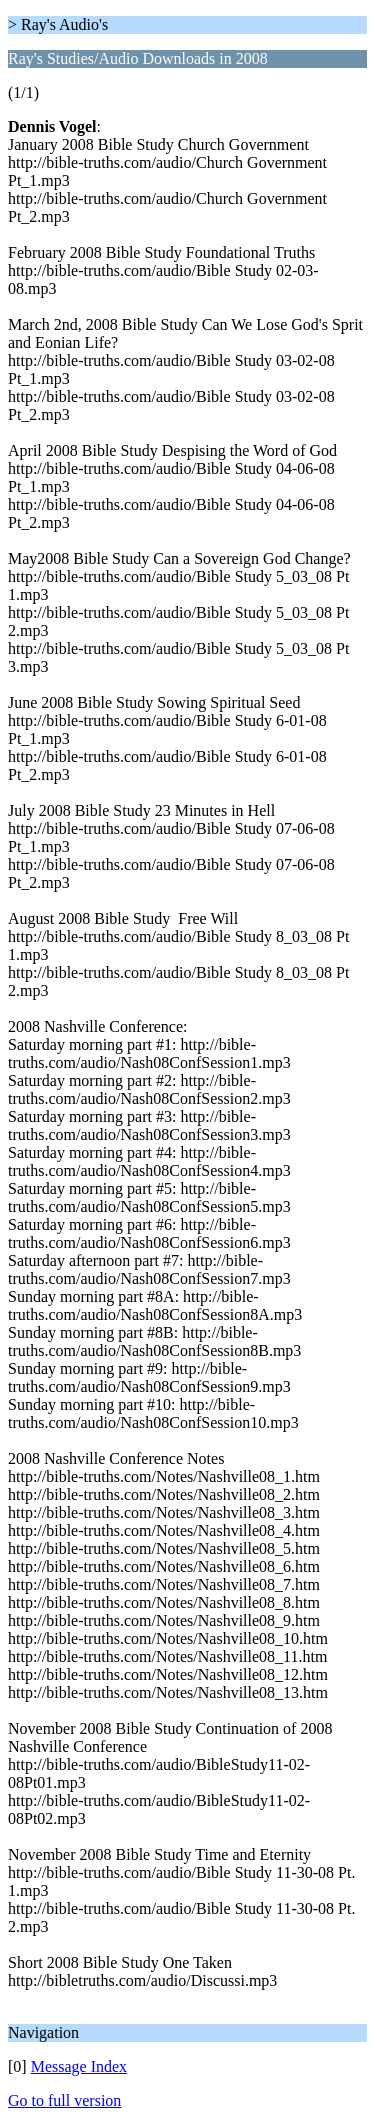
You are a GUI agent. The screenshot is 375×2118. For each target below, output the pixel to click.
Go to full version (64, 2100)
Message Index (79, 2066)
